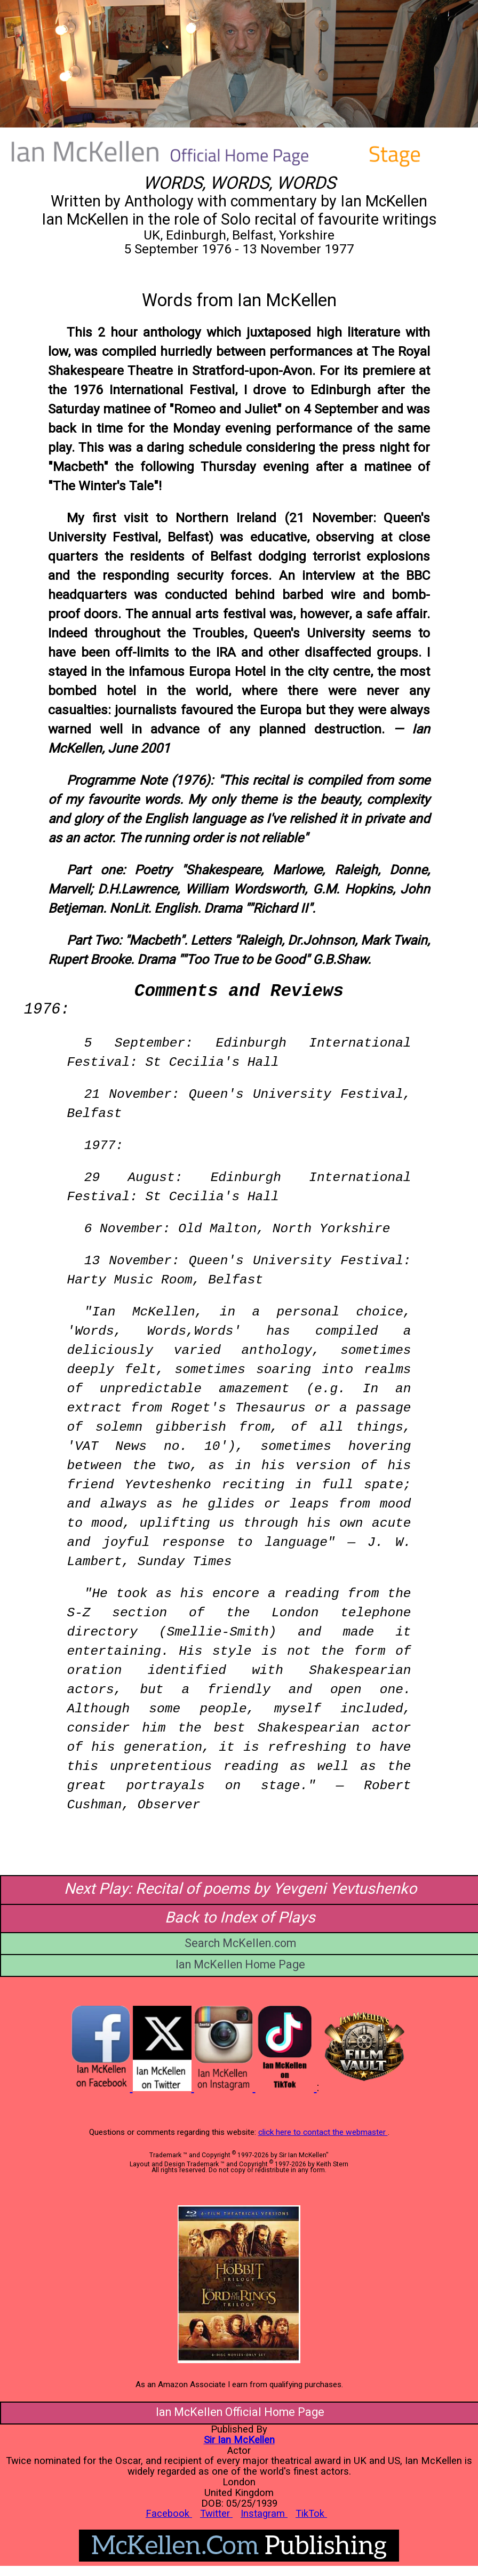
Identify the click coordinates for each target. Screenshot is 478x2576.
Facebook (169, 2513)
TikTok (311, 2513)
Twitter (216, 2513)
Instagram (264, 2513)
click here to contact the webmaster (323, 2132)
